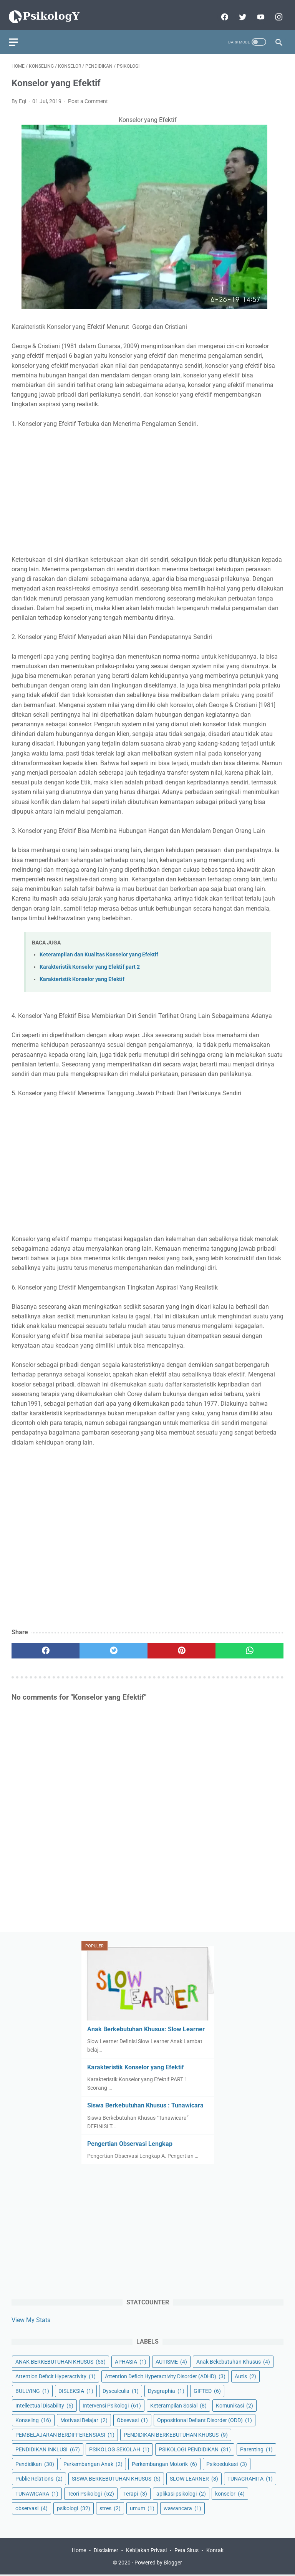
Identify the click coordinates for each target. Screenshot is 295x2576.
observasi (31, 2507)
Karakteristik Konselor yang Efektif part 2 (90, 960)
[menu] (16, 33)
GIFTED (207, 2390)
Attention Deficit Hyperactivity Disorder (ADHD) (165, 2375)
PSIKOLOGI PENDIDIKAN (195, 2448)
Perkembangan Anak (93, 2463)
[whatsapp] (249, 1644)
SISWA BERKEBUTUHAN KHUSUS (116, 2477)
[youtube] (257, 10)
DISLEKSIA (75, 2390)
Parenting (256, 2448)
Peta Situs (186, 2551)
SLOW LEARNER (194, 2477)
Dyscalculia (121, 2390)
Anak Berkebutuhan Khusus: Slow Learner (146, 2027)
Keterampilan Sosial (178, 2404)
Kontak (215, 2551)
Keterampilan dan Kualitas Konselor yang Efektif (99, 947)
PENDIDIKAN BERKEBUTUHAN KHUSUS (176, 2434)
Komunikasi (234, 2404)
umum (142, 2507)
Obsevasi (132, 2419)
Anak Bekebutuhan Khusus (233, 2360)
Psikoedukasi (226, 2463)
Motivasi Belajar (84, 2419)
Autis (245, 2375)
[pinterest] (181, 1644)
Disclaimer (106, 2551)
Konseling (33, 2419)
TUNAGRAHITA (250, 2477)
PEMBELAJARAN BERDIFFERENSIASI (64, 2434)
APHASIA (130, 2360)
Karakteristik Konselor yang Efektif (82, 972)
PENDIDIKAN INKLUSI (47, 2448)
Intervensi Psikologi (112, 2404)
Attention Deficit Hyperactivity (55, 2375)
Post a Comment (88, 95)
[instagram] (275, 10)
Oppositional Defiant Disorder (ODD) (204, 2419)
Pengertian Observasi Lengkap (129, 2142)
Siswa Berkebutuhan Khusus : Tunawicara (145, 2104)
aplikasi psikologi (181, 2492)
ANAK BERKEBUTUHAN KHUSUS (60, 2360)
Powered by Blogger (158, 2564)
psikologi (73, 2507)
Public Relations (39, 2477)
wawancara (182, 2507)
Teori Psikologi (91, 2492)
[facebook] (221, 10)
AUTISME (171, 2360)
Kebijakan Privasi (146, 2551)
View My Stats (31, 2318)
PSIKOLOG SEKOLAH (119, 2448)
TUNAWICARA (36, 2492)
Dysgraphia (166, 2390)
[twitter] (239, 10)
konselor (230, 2492)
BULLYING (32, 2390)
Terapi (135, 2492)
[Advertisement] (147, 485)
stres (110, 2507)
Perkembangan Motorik (164, 2463)
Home (79, 2551)
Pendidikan (34, 2463)
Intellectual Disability (44, 2404)
